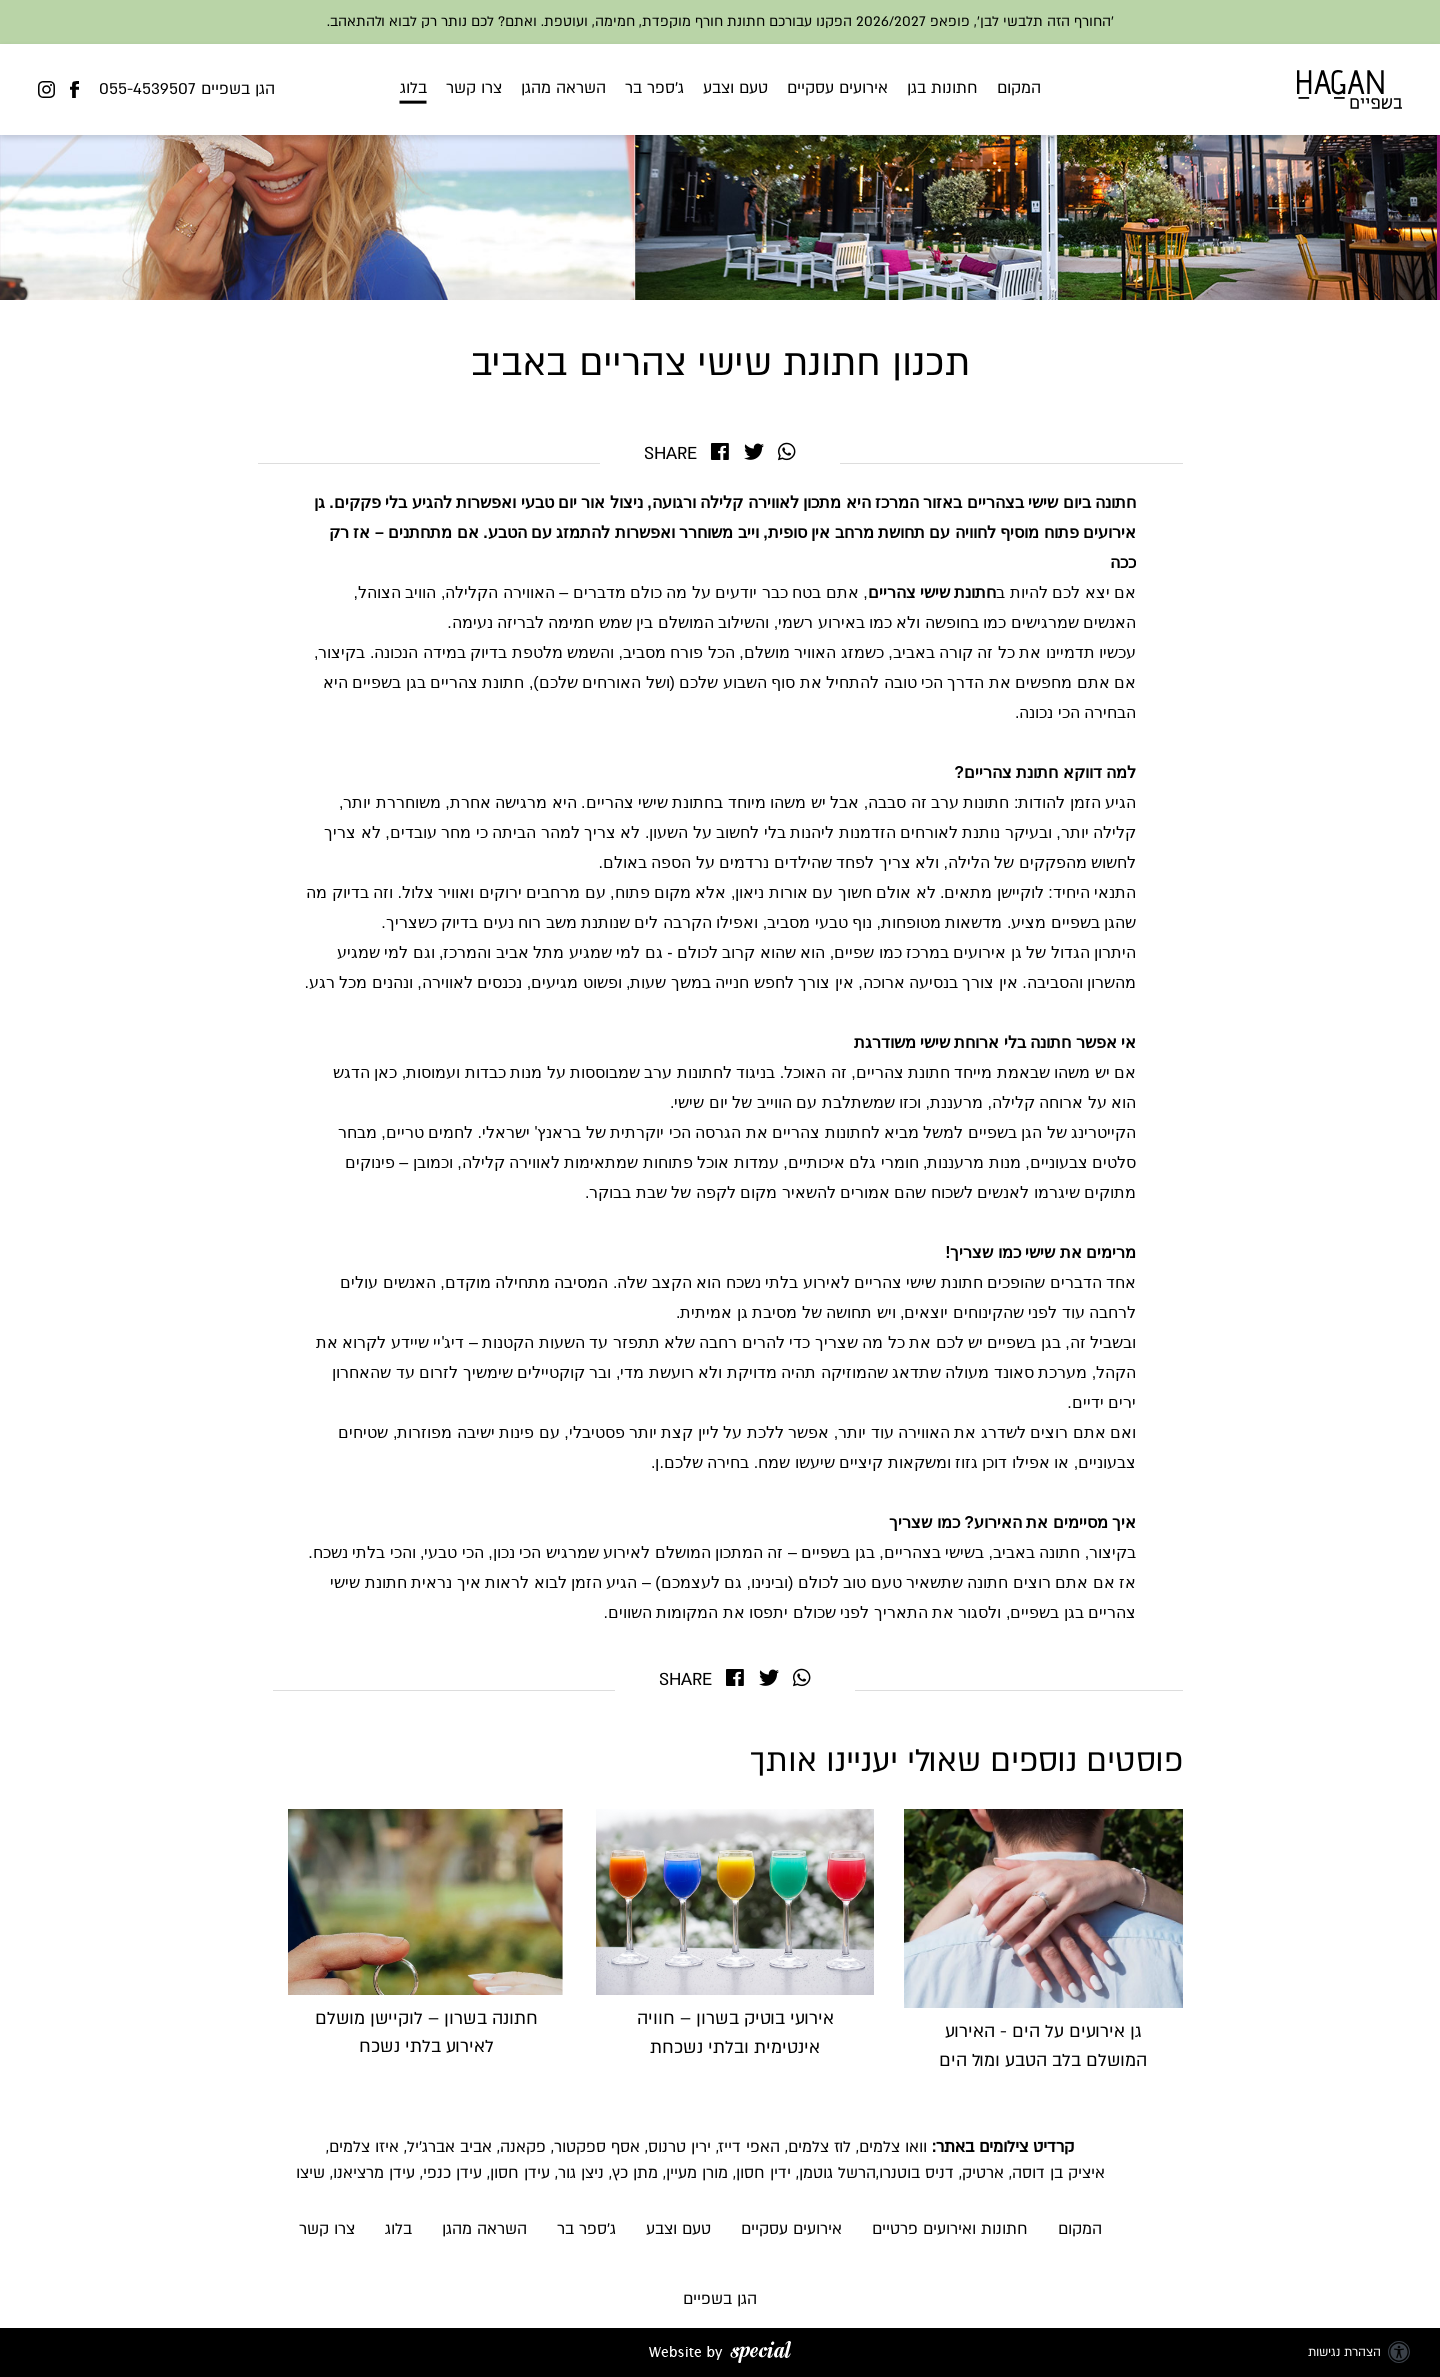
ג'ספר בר (654, 87)
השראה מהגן (563, 87)
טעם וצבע (735, 87)
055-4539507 (147, 89)
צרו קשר (474, 87)
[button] (720, 89)
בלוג (413, 87)
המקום (1019, 87)
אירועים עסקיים (837, 87)
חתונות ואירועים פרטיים (950, 2229)
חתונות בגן (942, 87)
